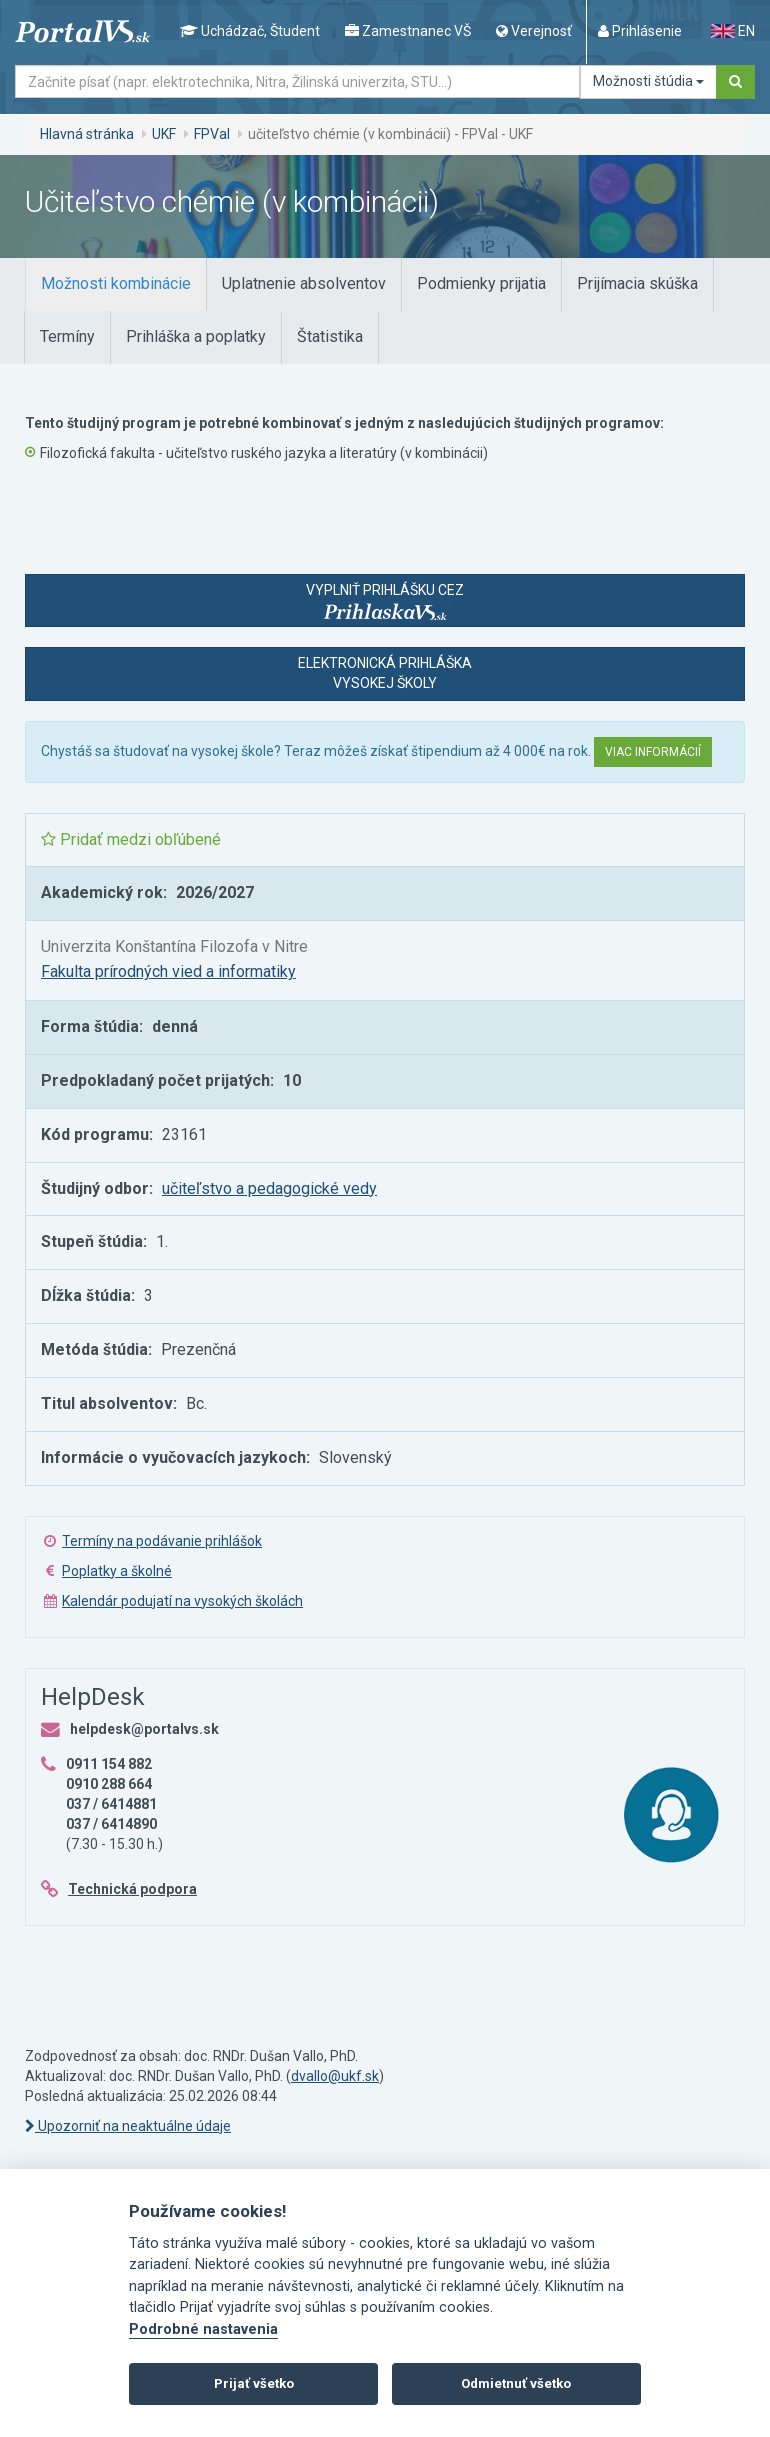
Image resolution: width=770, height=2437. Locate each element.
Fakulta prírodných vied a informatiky (168, 971)
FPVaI (212, 134)
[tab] (116, 284)
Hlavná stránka (87, 134)
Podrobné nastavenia (203, 2329)
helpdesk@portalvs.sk (144, 1729)
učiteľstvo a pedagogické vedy (269, 1188)
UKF (164, 134)
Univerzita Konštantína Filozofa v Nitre (174, 946)
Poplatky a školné (117, 1571)
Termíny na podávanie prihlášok (162, 1541)
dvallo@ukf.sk (335, 2076)
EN (733, 31)
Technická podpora (132, 1889)
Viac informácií (653, 752)
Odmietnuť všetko (516, 2383)
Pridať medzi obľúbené (131, 839)
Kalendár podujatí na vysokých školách (182, 1601)
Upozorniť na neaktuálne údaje (128, 2126)
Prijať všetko (254, 2383)
